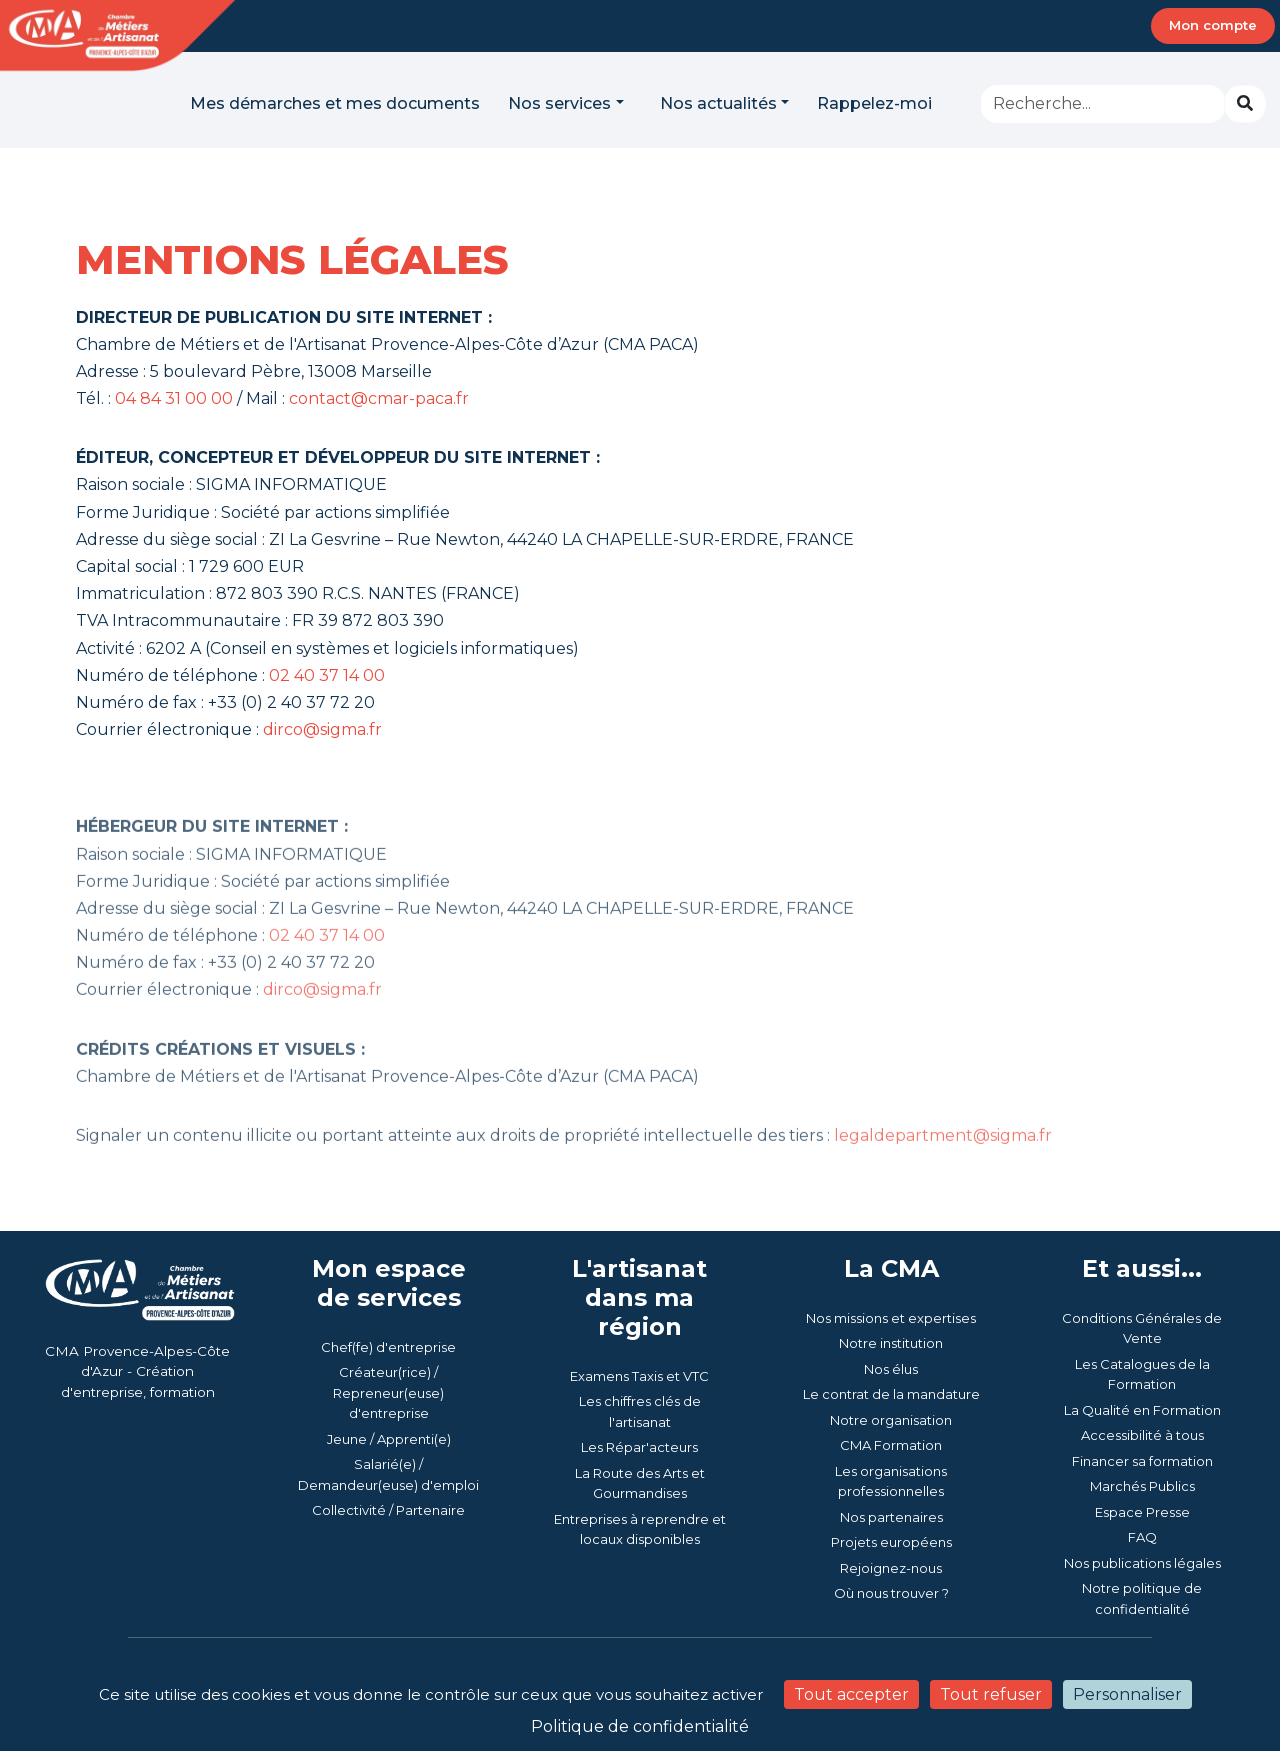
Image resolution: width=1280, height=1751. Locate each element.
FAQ (1142, 1537)
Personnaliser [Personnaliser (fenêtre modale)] (1127, 1694)
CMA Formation (891, 1445)
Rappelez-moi (874, 103)
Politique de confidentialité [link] (640, 1726)
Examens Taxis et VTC (639, 1376)
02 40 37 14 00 (327, 675)
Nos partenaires (891, 1517)
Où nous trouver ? (891, 1593)
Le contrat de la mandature (891, 1394)
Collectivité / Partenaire (388, 1510)
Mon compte (1213, 25)
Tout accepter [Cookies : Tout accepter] (851, 1694)
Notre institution (891, 1343)
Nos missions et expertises (891, 1318)
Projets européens (891, 1542)
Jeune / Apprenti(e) (389, 1439)
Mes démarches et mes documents (335, 103)
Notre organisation (891, 1420)
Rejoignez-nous (891, 1568)
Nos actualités (718, 103)
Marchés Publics (1142, 1486)
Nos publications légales (1142, 1563)
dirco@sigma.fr (322, 729)
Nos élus (891, 1369)
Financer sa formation (1142, 1461)
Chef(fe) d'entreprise (388, 1347)
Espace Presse (1142, 1512)
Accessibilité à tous (1142, 1435)
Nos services (559, 103)
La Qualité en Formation (1142, 1410)
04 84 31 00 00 (174, 398)
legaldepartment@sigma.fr (943, 1170)
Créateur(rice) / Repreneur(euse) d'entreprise (388, 1392)
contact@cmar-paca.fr (379, 398)
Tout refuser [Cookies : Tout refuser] (991, 1694)
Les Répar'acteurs (639, 1447)
